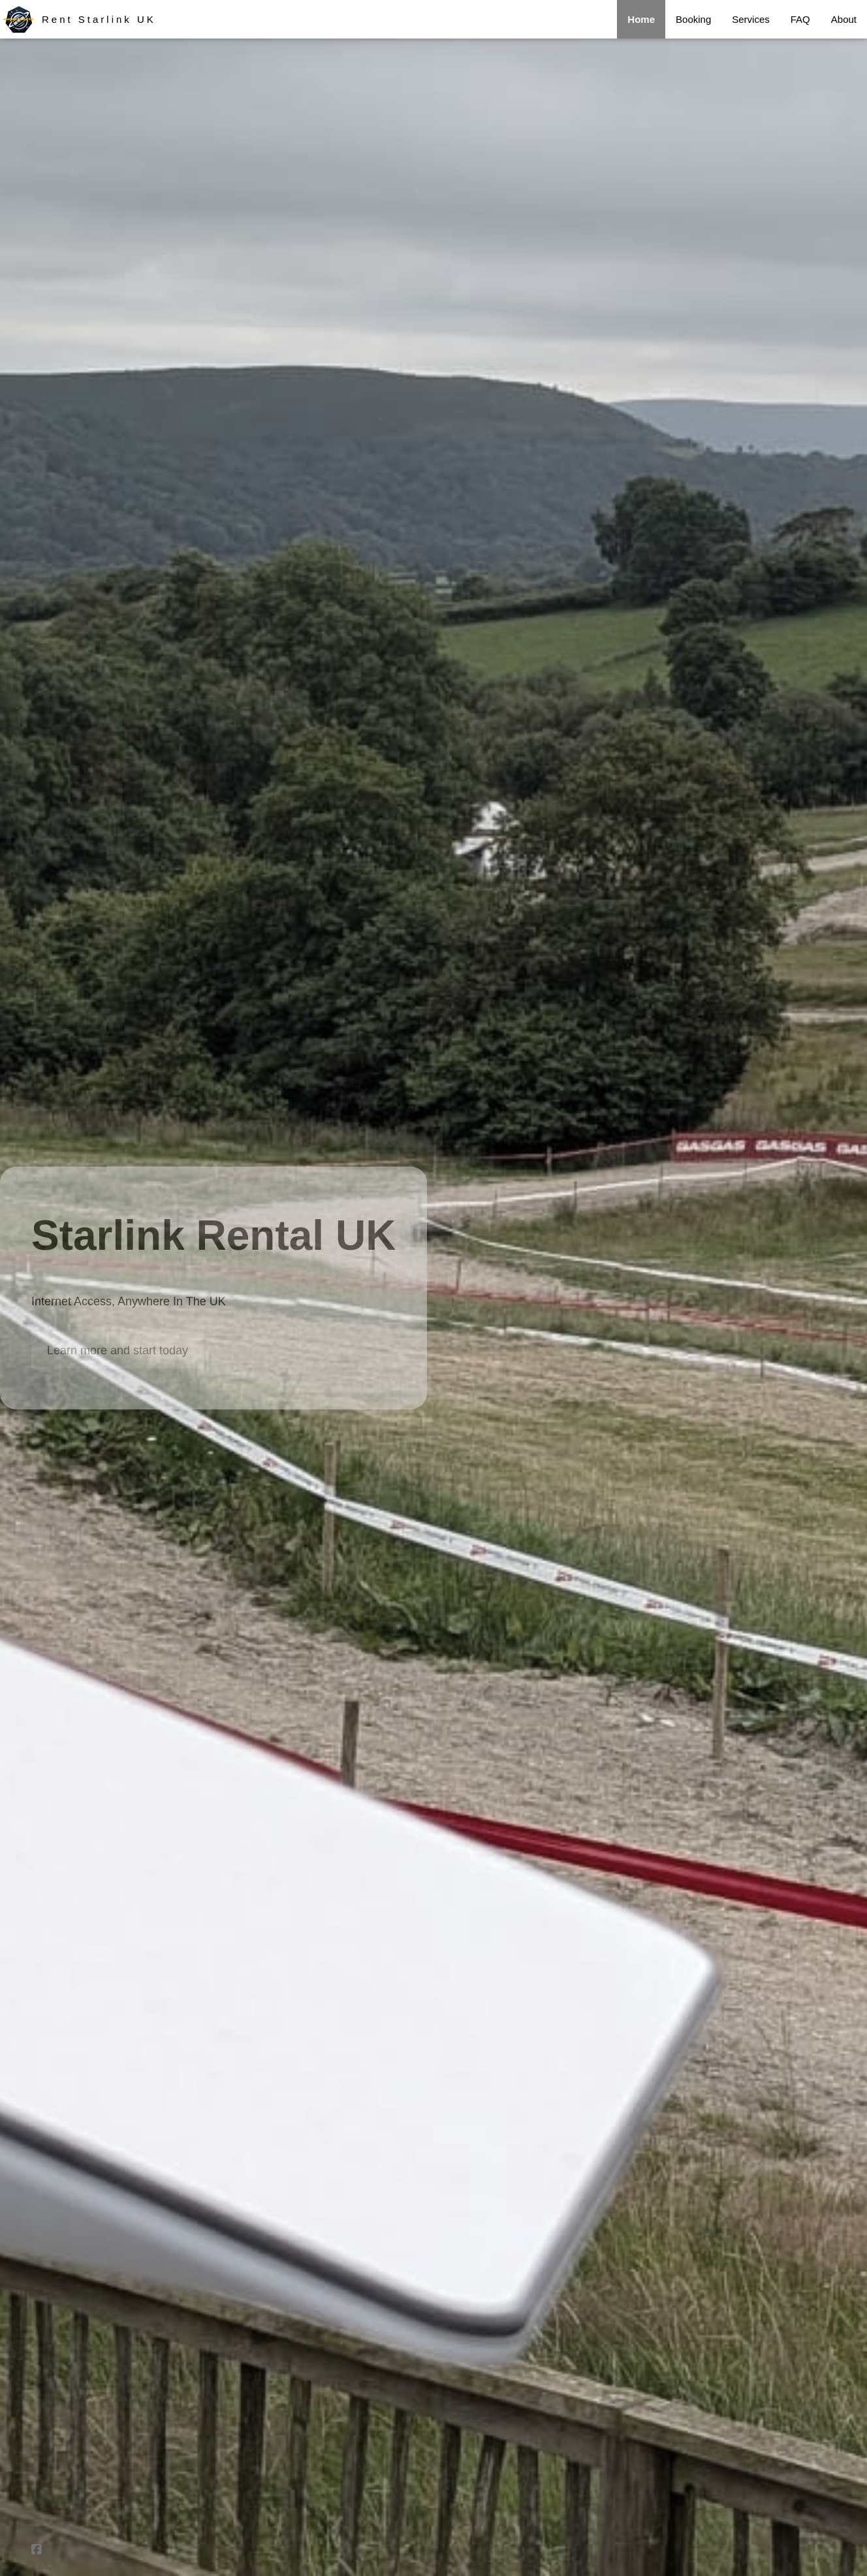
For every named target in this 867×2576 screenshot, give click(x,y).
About (844, 19)
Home (641, 19)
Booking (693, 19)
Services (751, 19)
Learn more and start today (117, 1350)
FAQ (800, 19)
